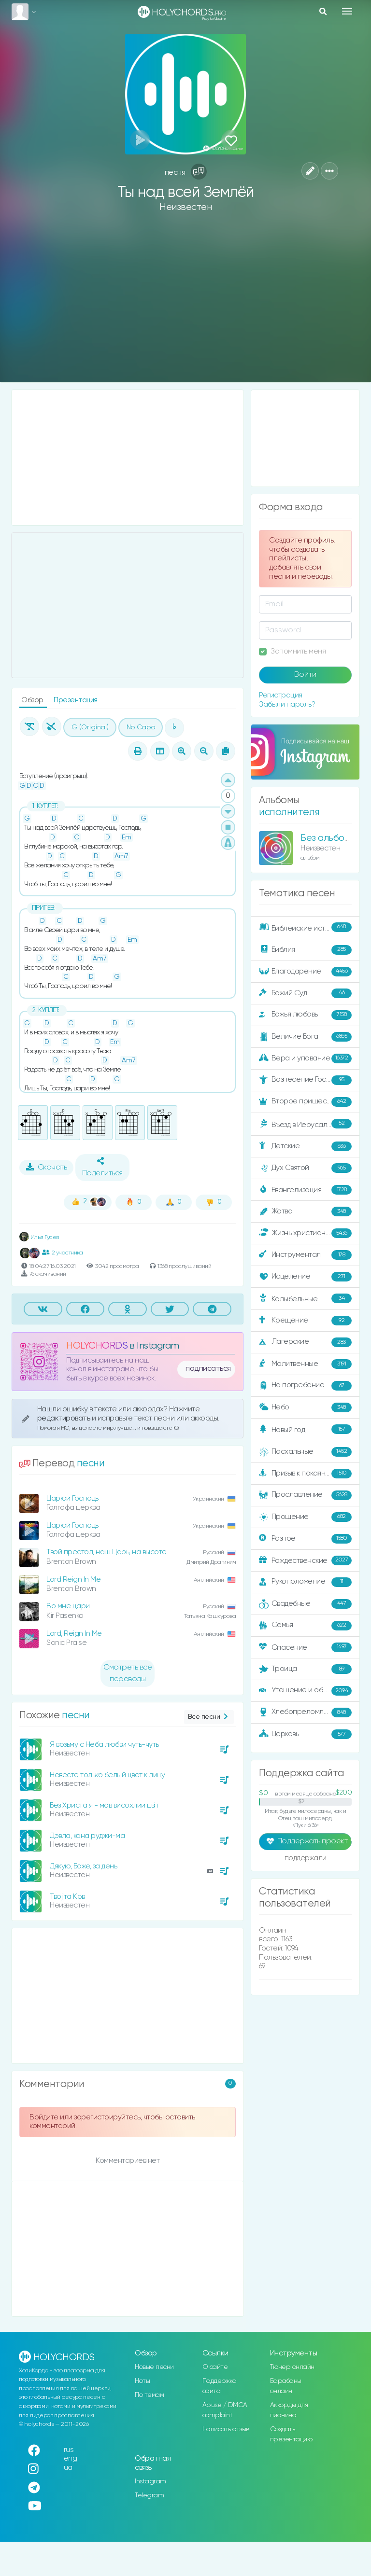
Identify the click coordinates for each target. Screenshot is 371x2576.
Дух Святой (305, 1168)
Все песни (209, 1717)
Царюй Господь (72, 1498)
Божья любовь (305, 1015)
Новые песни (154, 2367)
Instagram (150, 2481)
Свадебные (305, 1604)
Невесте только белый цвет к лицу (107, 1775)
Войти (305, 675)
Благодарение (305, 971)
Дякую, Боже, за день (83, 1866)
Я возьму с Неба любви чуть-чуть (104, 1744)
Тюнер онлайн (292, 2367)
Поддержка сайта (219, 2386)
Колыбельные (305, 1299)
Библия (305, 950)
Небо (305, 1407)
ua (68, 2467)
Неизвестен (185, 207)
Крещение (305, 1320)
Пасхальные (305, 1452)
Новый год (305, 1429)
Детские (305, 1146)
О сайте (215, 2367)
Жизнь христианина (305, 1233)
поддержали (306, 1858)
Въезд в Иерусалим (305, 1124)
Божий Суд (305, 993)
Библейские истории (305, 927)
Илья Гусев (39, 1237)
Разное (305, 1539)
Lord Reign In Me (73, 1579)
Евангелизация (305, 1190)
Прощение (305, 1517)
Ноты (142, 2381)
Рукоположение (305, 1582)
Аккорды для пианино (289, 2410)
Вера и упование (305, 1058)
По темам (149, 2395)
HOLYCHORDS (97, 1346)
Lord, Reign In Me (74, 1633)
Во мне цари (68, 1606)
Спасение (305, 1647)
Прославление (305, 1495)
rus (69, 2449)
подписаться (208, 1369)
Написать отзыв (225, 2429)
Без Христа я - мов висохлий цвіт (104, 1805)
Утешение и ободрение (306, 1691)
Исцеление (305, 1276)
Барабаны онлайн (285, 2386)
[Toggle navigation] (347, 11)
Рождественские (305, 1560)
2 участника (62, 1252)
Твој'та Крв (67, 1896)
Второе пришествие (305, 1102)
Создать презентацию (291, 2434)
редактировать (64, 1418)
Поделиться (102, 1167)
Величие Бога (305, 1037)
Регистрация (280, 695)
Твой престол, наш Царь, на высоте (106, 1552)
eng (70, 2458)
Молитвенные (305, 1364)
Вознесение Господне (305, 1080)
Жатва (305, 1211)
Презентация (76, 700)
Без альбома (328, 838)
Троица (305, 1669)
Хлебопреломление (305, 1712)
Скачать (46, 1167)
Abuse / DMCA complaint (224, 2410)
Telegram (149, 2495)
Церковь (305, 1734)
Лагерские (305, 1342)
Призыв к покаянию (305, 1473)
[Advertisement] (185, 305)
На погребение (305, 1386)
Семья (305, 1625)
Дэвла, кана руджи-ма (87, 1835)
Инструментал (305, 1255)
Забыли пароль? (287, 704)
